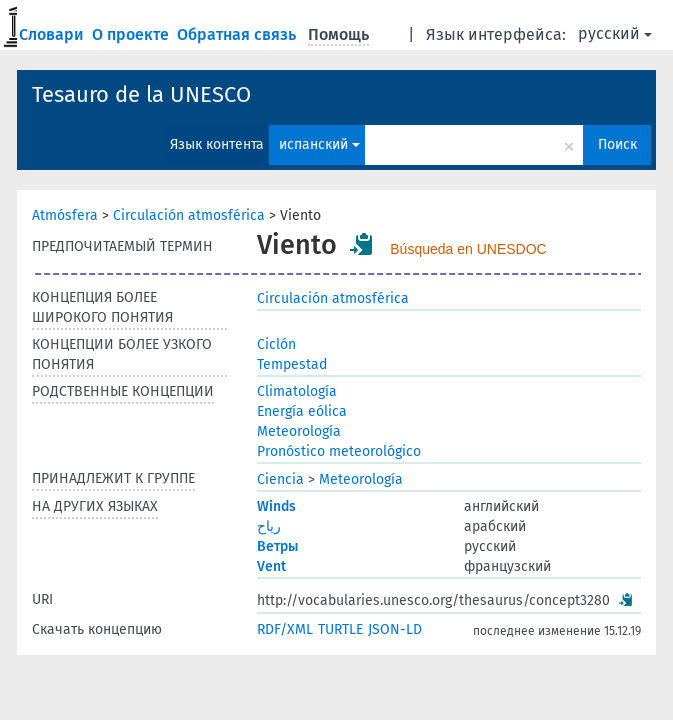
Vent (271, 566)
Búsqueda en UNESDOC (468, 249)
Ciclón (276, 344)
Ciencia (280, 479)
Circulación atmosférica (189, 215)
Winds (276, 506)
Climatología (297, 391)
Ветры (277, 546)
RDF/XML (285, 629)
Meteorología (299, 431)
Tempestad (292, 364)
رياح (269, 526)
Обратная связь (238, 34)
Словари (53, 34)
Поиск (617, 144)
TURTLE (340, 629)
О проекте (132, 34)
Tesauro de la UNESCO (141, 94)
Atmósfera (65, 215)
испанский (319, 144)
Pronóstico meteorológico (339, 451)
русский (615, 33)
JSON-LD (395, 629)
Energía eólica (302, 411)
